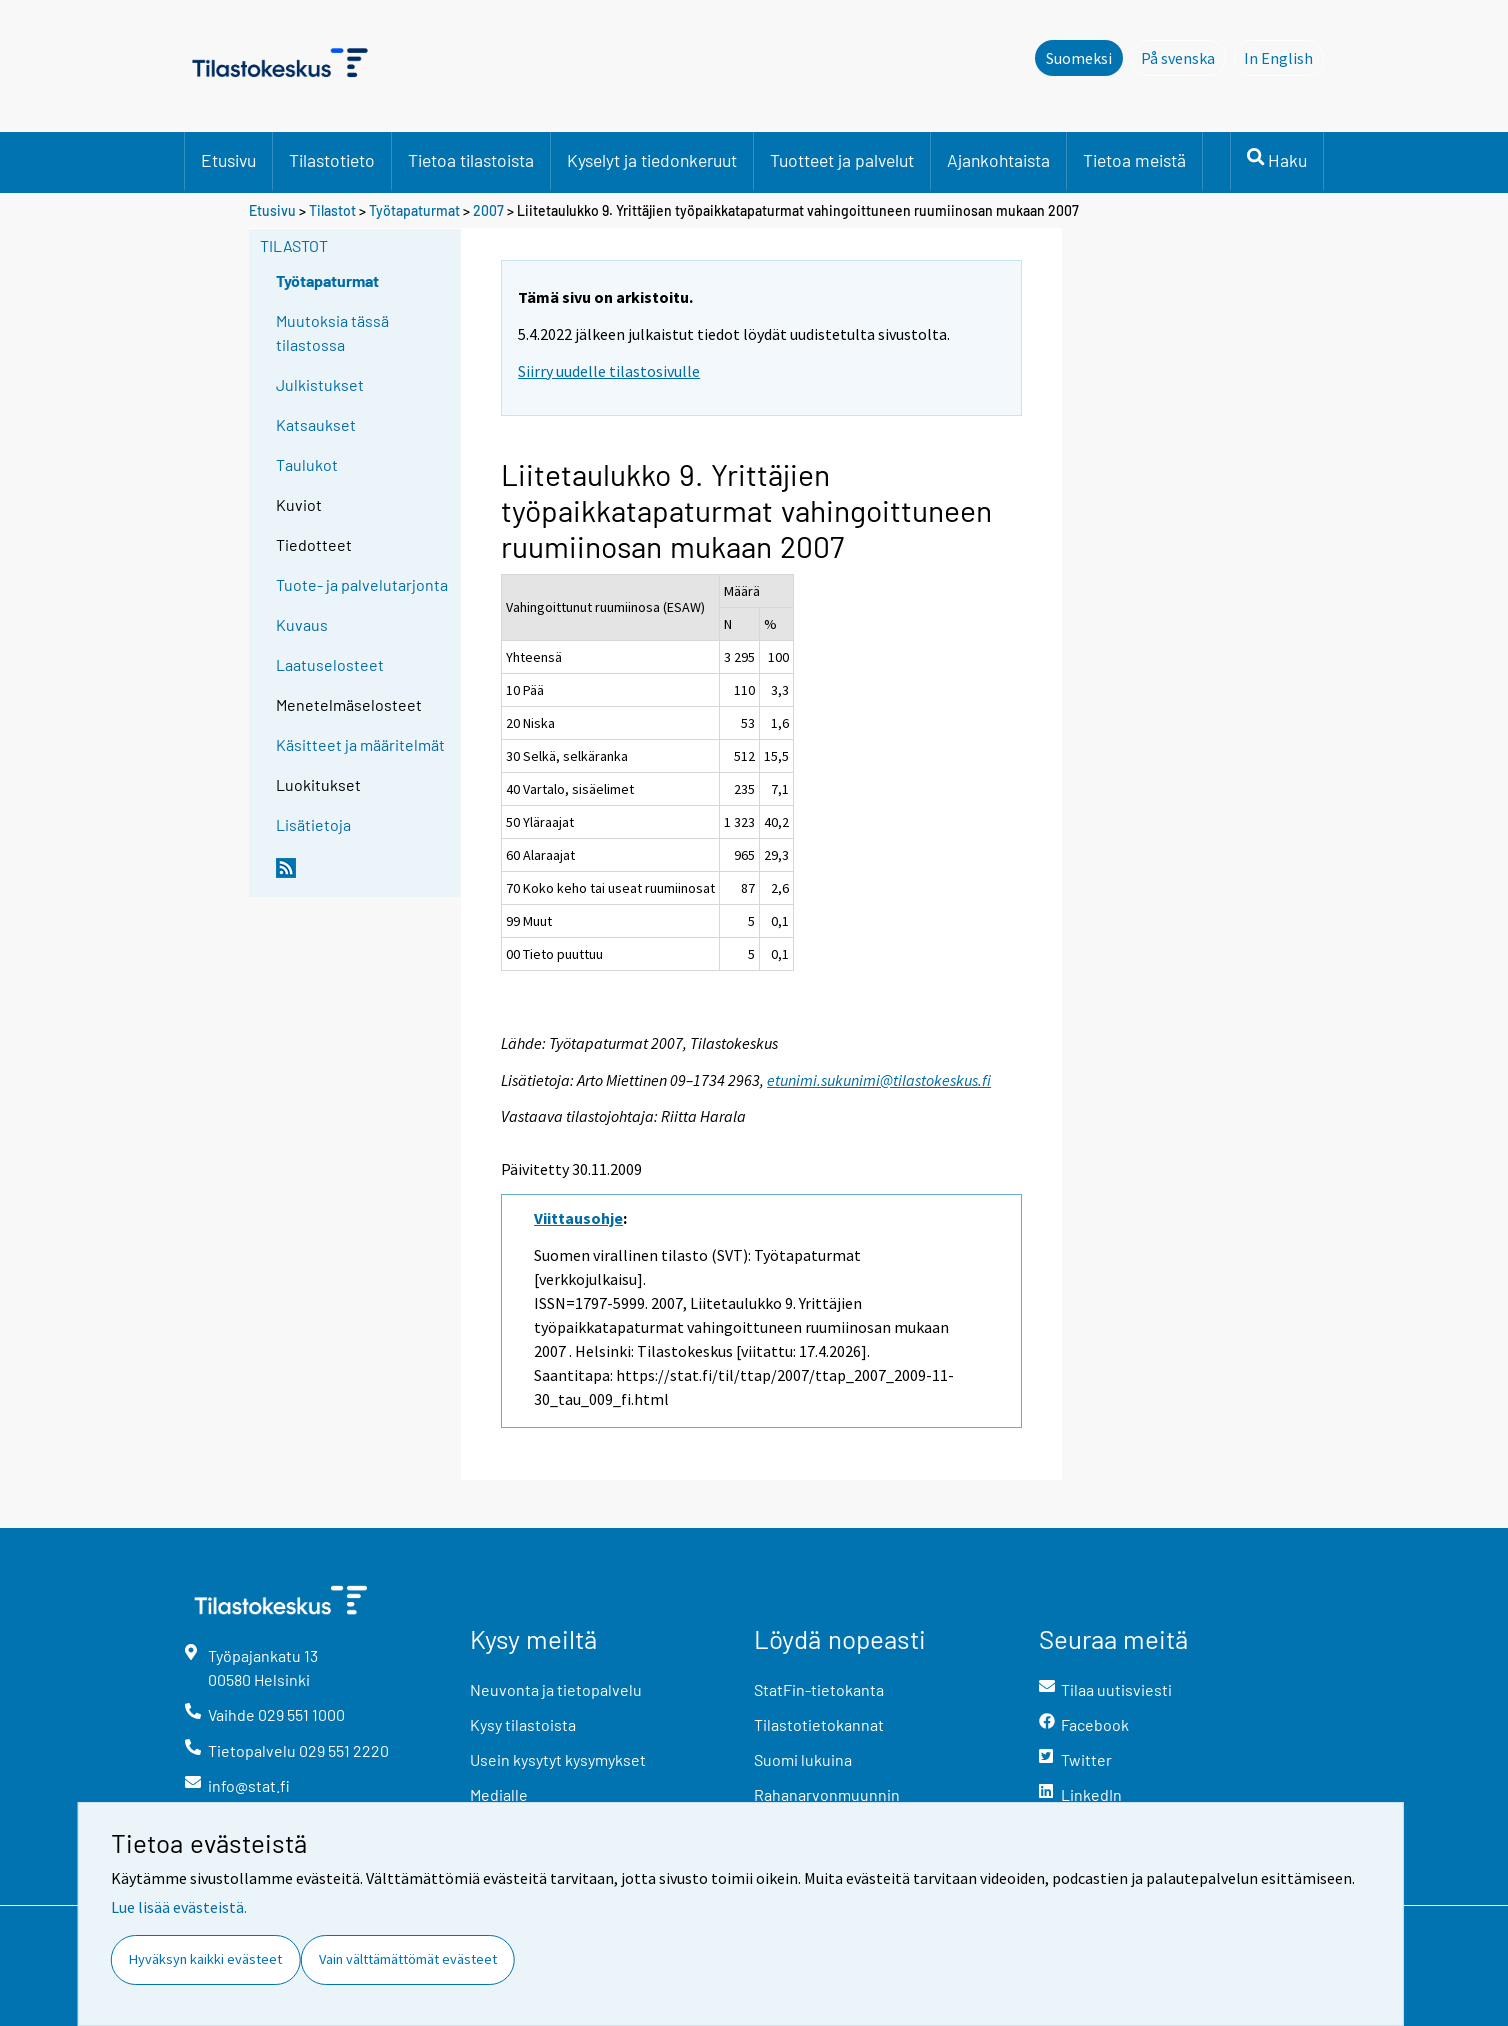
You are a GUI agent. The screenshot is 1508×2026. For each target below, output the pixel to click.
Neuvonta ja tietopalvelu (556, 1689)
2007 (488, 210)
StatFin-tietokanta (819, 1689)
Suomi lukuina (803, 1759)
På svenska (1183, 57)
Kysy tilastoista (523, 1724)
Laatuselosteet (330, 664)
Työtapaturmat (414, 210)
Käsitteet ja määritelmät (360, 744)
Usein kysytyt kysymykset (558, 1759)
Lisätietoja (313, 824)
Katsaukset (316, 424)
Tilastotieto (332, 160)
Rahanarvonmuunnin (827, 1794)
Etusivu (228, 160)
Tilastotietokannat (819, 1724)
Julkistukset (320, 384)
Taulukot (307, 464)
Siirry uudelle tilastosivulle (609, 371)
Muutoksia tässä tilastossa (332, 332)
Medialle (499, 1794)
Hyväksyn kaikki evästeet (205, 1959)
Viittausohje (578, 1218)
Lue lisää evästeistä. (179, 1907)
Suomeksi (1079, 58)
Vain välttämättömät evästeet (408, 1959)
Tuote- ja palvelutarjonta (362, 584)
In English (1284, 57)
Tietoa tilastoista (471, 160)
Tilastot (332, 210)
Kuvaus (302, 624)
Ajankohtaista (998, 160)
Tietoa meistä (1134, 160)
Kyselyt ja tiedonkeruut (652, 160)
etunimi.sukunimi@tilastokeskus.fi (879, 1080)
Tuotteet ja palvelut (842, 160)
